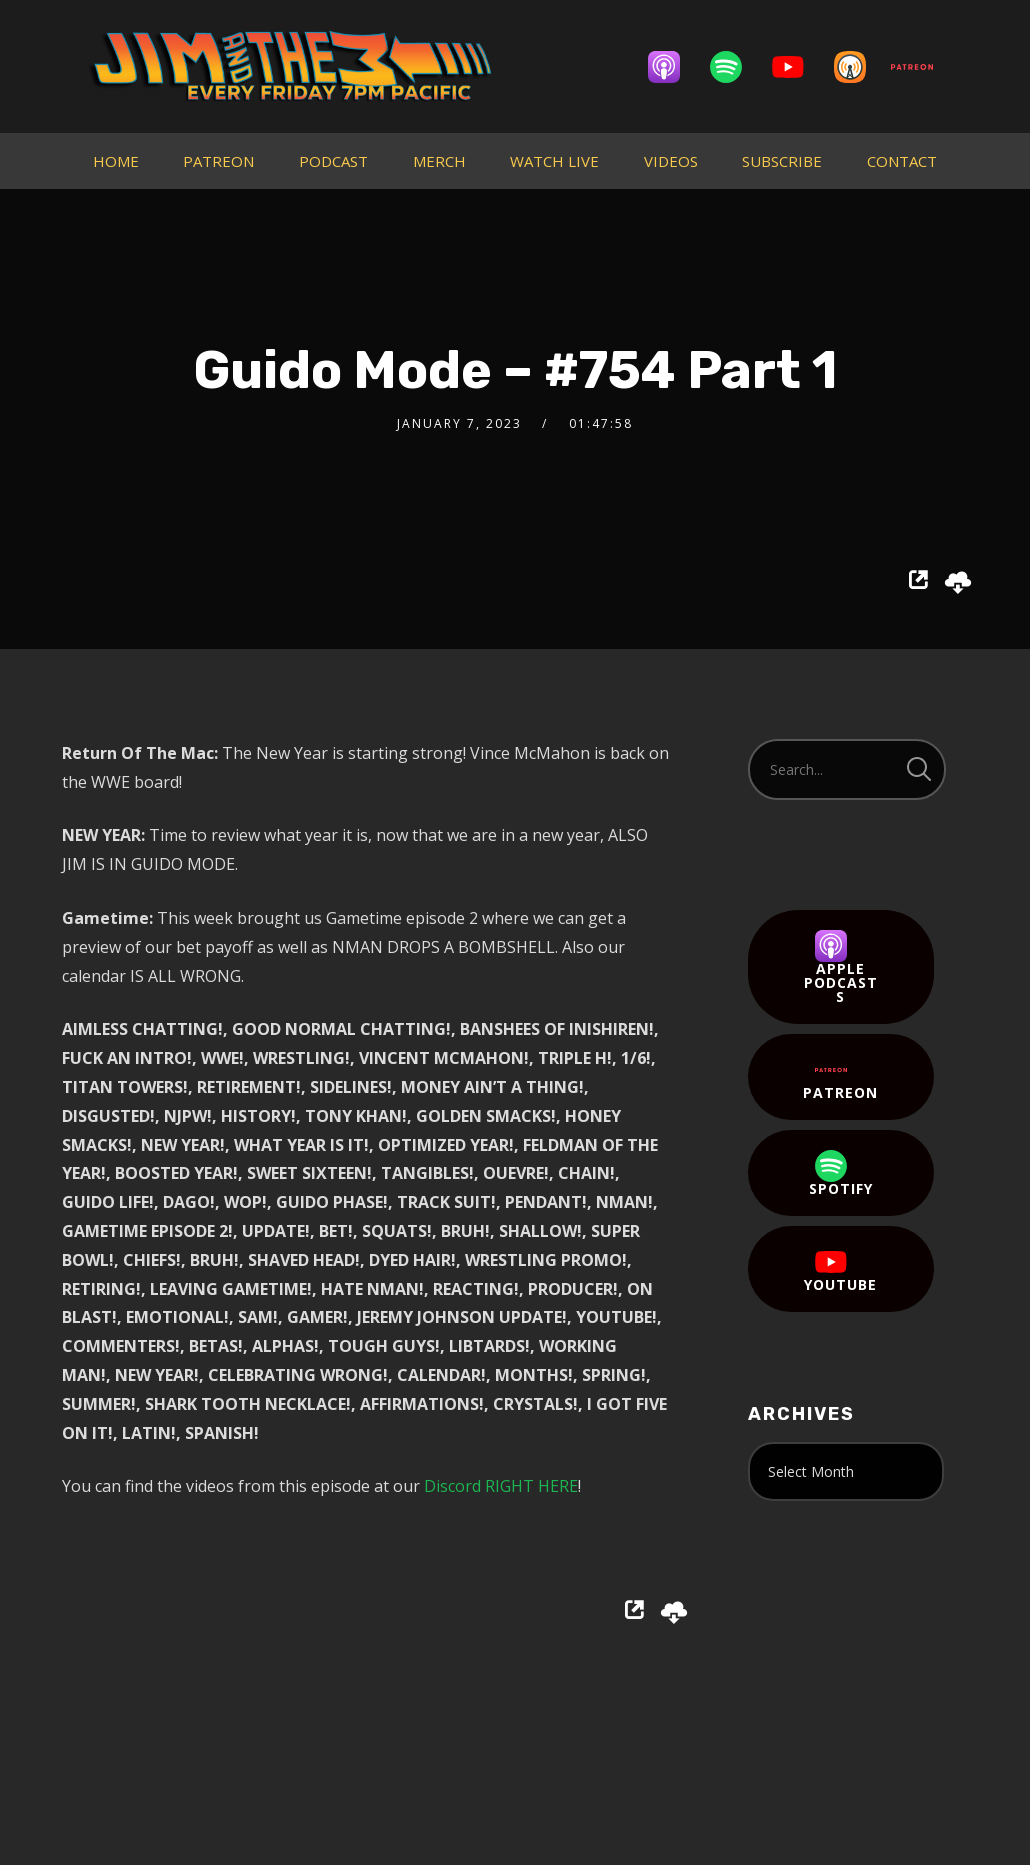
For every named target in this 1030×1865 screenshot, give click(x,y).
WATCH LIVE (554, 161)
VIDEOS (671, 161)
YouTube (840, 1270)
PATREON (218, 161)
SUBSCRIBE (782, 161)
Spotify (841, 1174)
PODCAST (333, 161)
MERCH (439, 161)
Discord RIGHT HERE (501, 1486)
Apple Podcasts (841, 968)
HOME (116, 161)
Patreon (840, 1078)
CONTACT (902, 161)
